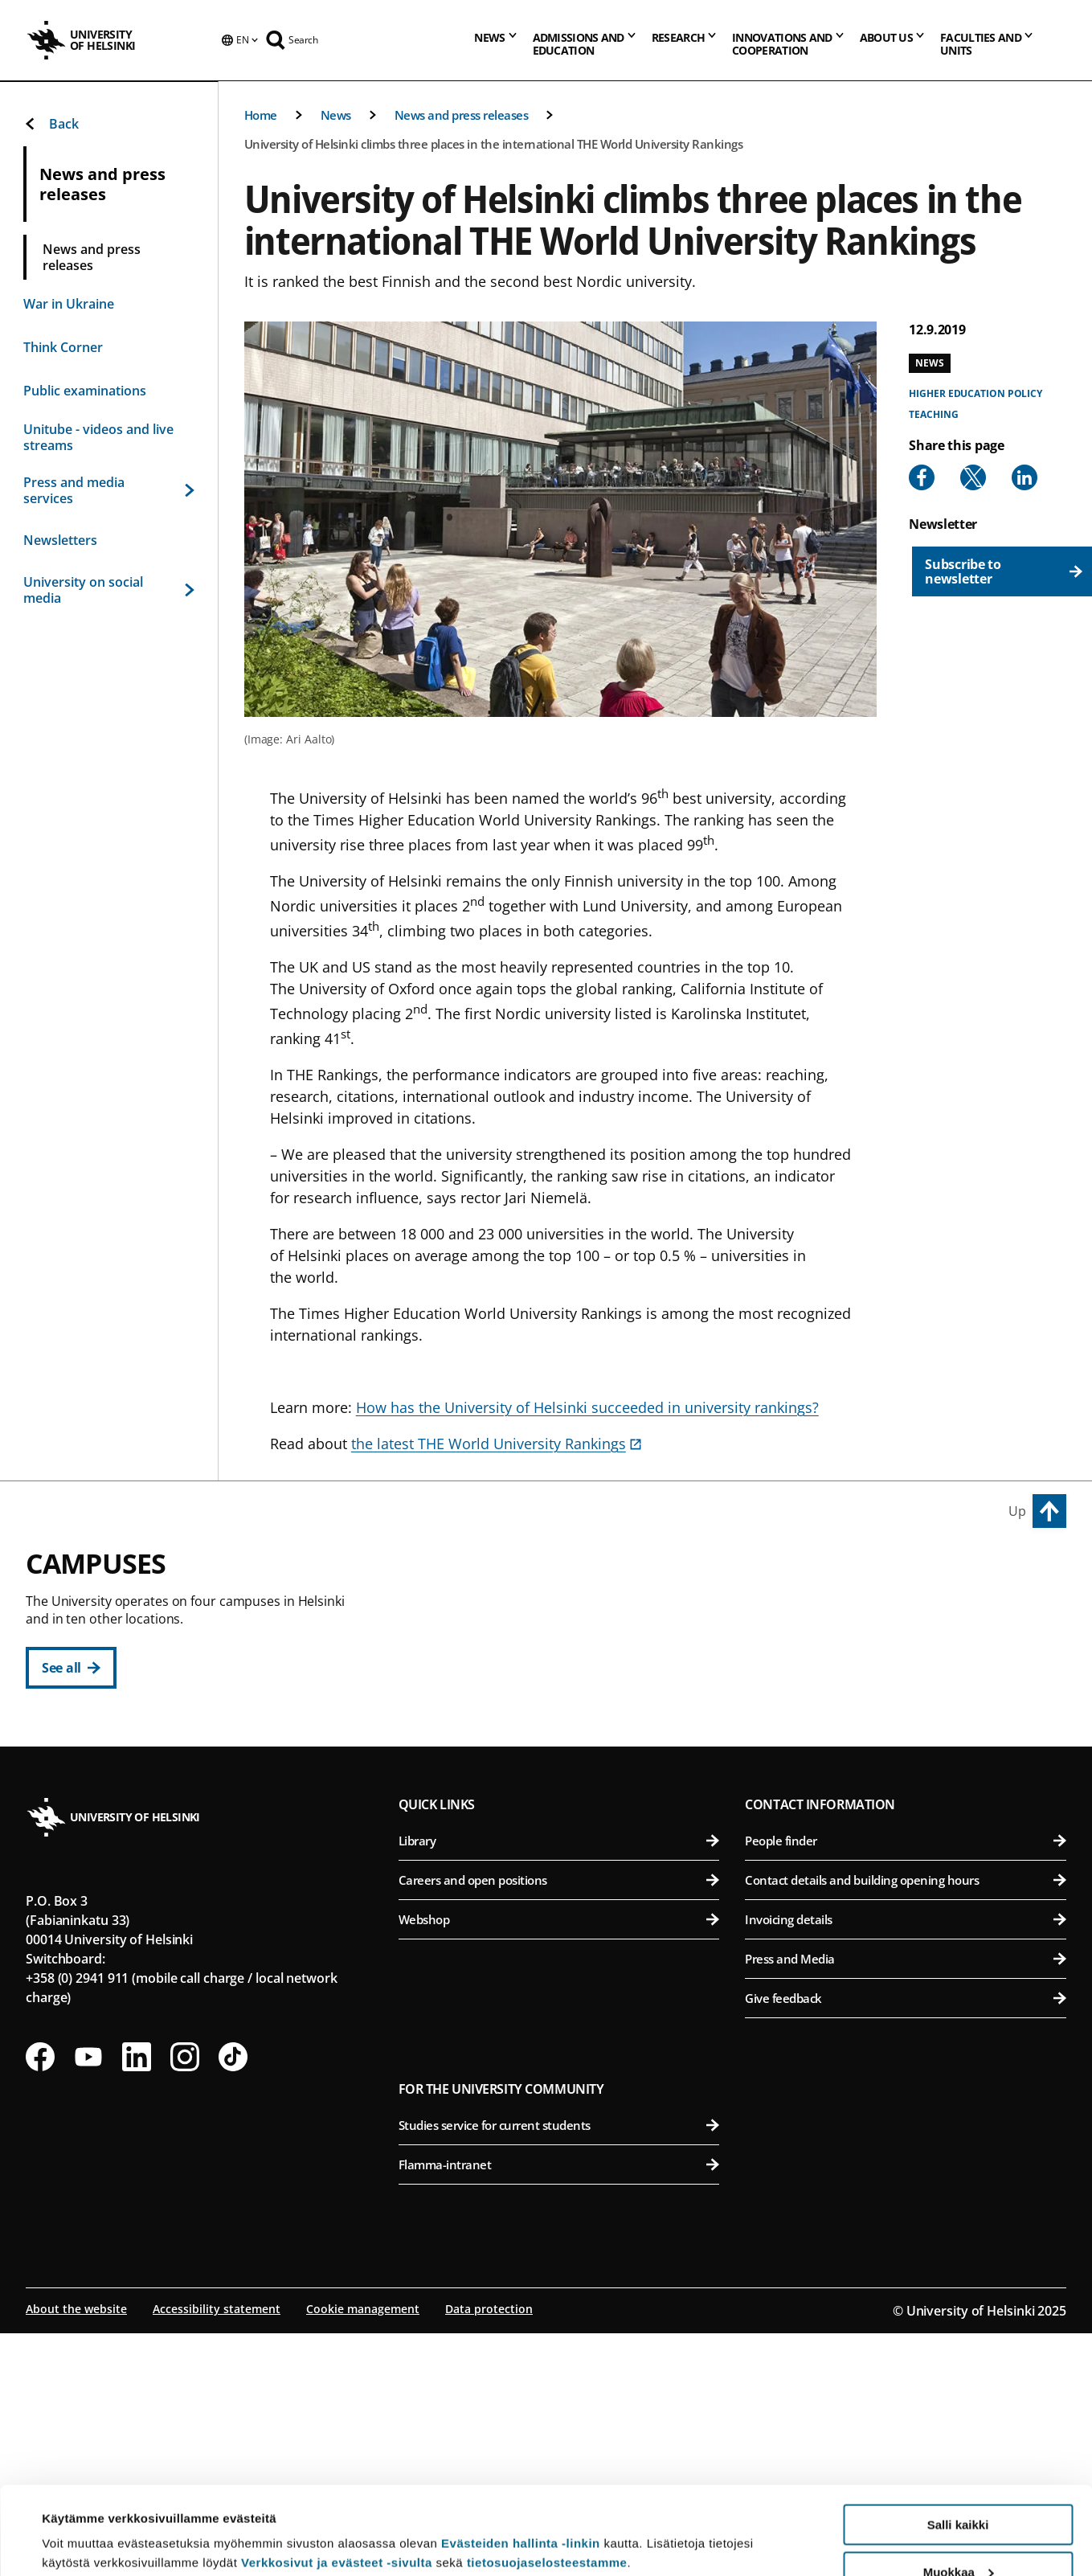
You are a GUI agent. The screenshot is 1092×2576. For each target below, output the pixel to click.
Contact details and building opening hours (905, 2125)
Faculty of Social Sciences (568, 1767)
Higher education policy (975, 393)
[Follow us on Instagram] (184, 2301)
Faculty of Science (568, 1914)
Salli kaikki (958, 2442)
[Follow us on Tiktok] (233, 2301)
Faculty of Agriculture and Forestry (909, 1609)
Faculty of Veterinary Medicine (909, 1727)
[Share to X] (973, 477)
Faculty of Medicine (909, 1835)
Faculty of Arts (568, 1609)
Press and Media (905, 2204)
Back (51, 124)
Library (559, 2086)
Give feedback (905, 2243)
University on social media (108, 590)
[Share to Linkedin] (1024, 477)
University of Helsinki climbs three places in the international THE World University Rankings (493, 144)
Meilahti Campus (807, 1798)
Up (1017, 1511)
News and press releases (462, 115)
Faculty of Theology (568, 1727)
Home (260, 115)
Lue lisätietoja (83, 2524)
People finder (905, 2086)
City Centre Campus (474, 1572)
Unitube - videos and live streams (98, 437)
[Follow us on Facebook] (40, 2301)
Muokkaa (958, 2489)
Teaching (933, 414)
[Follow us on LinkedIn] (136, 2301)
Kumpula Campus (468, 1877)
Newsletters (60, 540)
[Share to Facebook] (922, 477)
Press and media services (108, 490)
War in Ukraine (68, 304)
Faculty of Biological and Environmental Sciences (909, 1649)
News (336, 115)
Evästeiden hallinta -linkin (520, 2460)
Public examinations (84, 390)
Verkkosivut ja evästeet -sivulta (336, 2480)
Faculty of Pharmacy (909, 1688)
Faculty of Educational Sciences (568, 1649)
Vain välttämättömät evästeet (958, 2536)
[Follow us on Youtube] (88, 2301)
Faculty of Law (568, 1688)
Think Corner (63, 347)
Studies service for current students (559, 2370)
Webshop (559, 2164)
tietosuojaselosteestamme (547, 2480)
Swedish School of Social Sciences (568, 1806)
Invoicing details (905, 2164)
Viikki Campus (795, 1572)
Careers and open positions (559, 2125)
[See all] (71, 1668)
